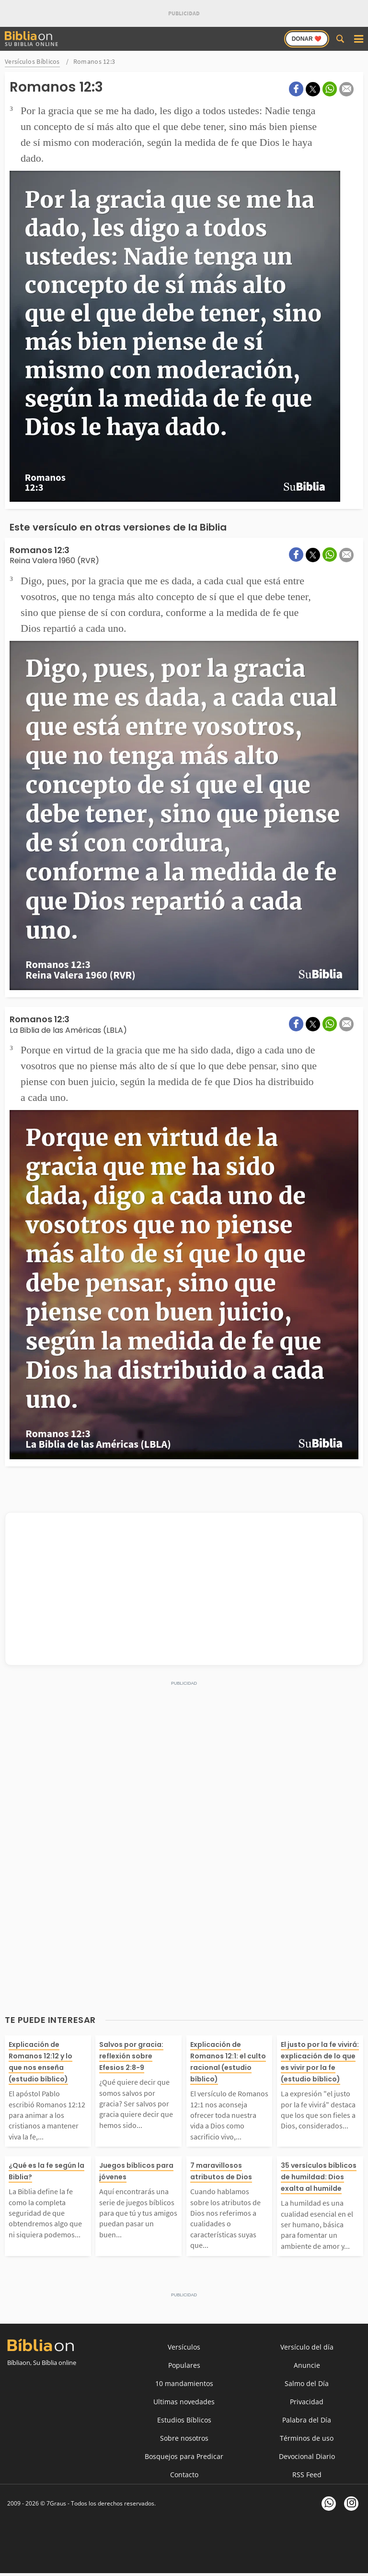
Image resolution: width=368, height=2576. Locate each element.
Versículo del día (307, 2346)
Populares (184, 2365)
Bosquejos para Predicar (184, 2456)
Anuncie (307, 2365)
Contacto (184, 2474)
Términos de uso (307, 2438)
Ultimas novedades (184, 2401)
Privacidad (306, 2401)
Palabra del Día (306, 2419)
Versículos (184, 2346)
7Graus (56, 2503)
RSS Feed (307, 2474)
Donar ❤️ (307, 38)
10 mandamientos (184, 2383)
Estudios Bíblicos (184, 2419)
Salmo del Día (307, 2383)
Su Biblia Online (31, 39)
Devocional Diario (307, 2456)
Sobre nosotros (184, 2438)
